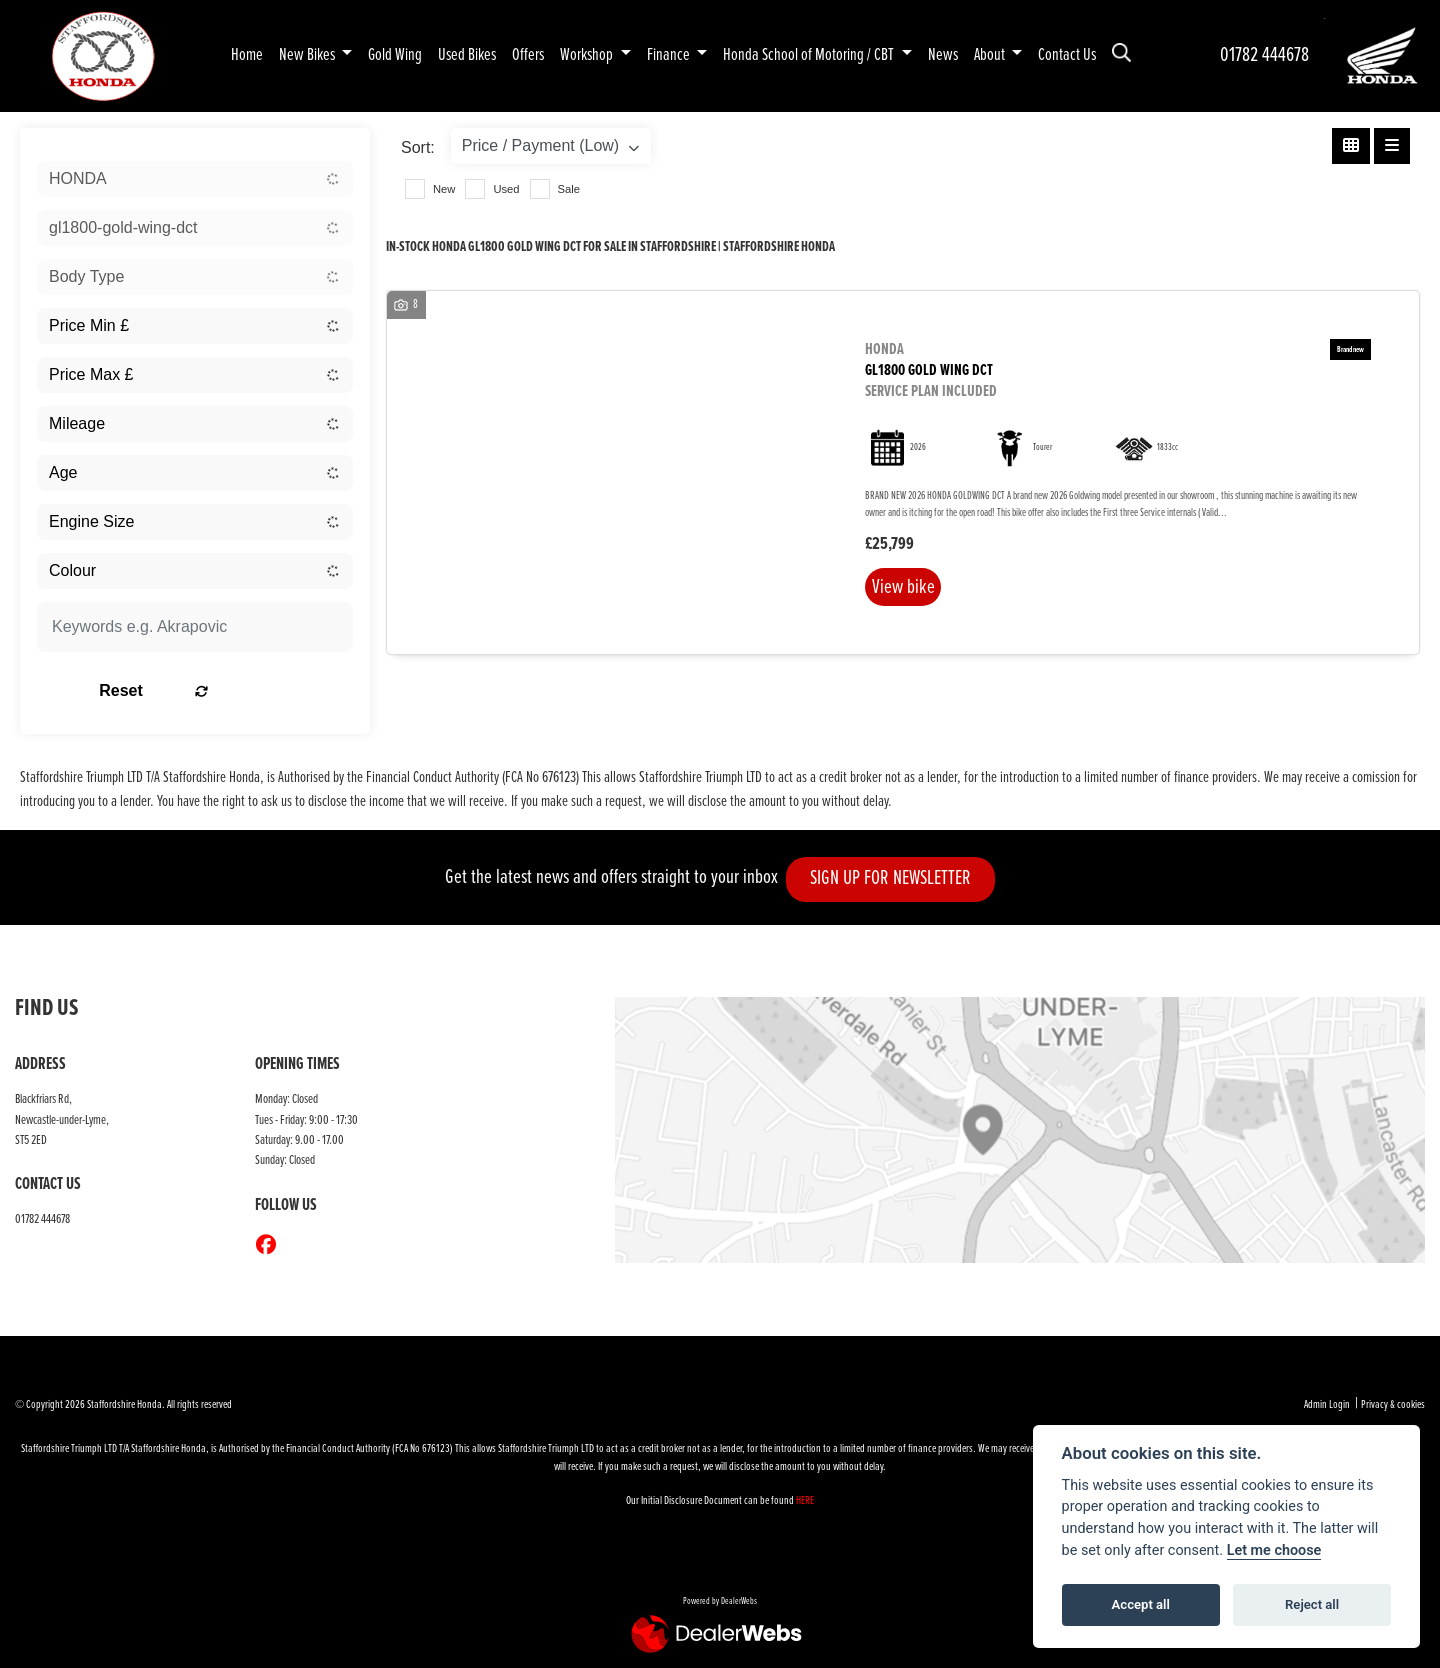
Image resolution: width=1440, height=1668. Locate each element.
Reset (250, 690)
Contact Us (1067, 55)
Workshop (588, 55)
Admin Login (1327, 1405)
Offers (528, 55)
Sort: (418, 147)
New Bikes (308, 55)
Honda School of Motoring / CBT (810, 55)
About (991, 55)
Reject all (1312, 1604)
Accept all (1141, 1604)
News (943, 55)
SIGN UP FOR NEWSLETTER (900, 878)
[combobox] (195, 179)
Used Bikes (467, 55)
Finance (670, 55)
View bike (908, 589)
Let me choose (1274, 1550)
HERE (805, 1501)
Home (247, 55)
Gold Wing (395, 55)
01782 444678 (1264, 55)
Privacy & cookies (1393, 1405)
